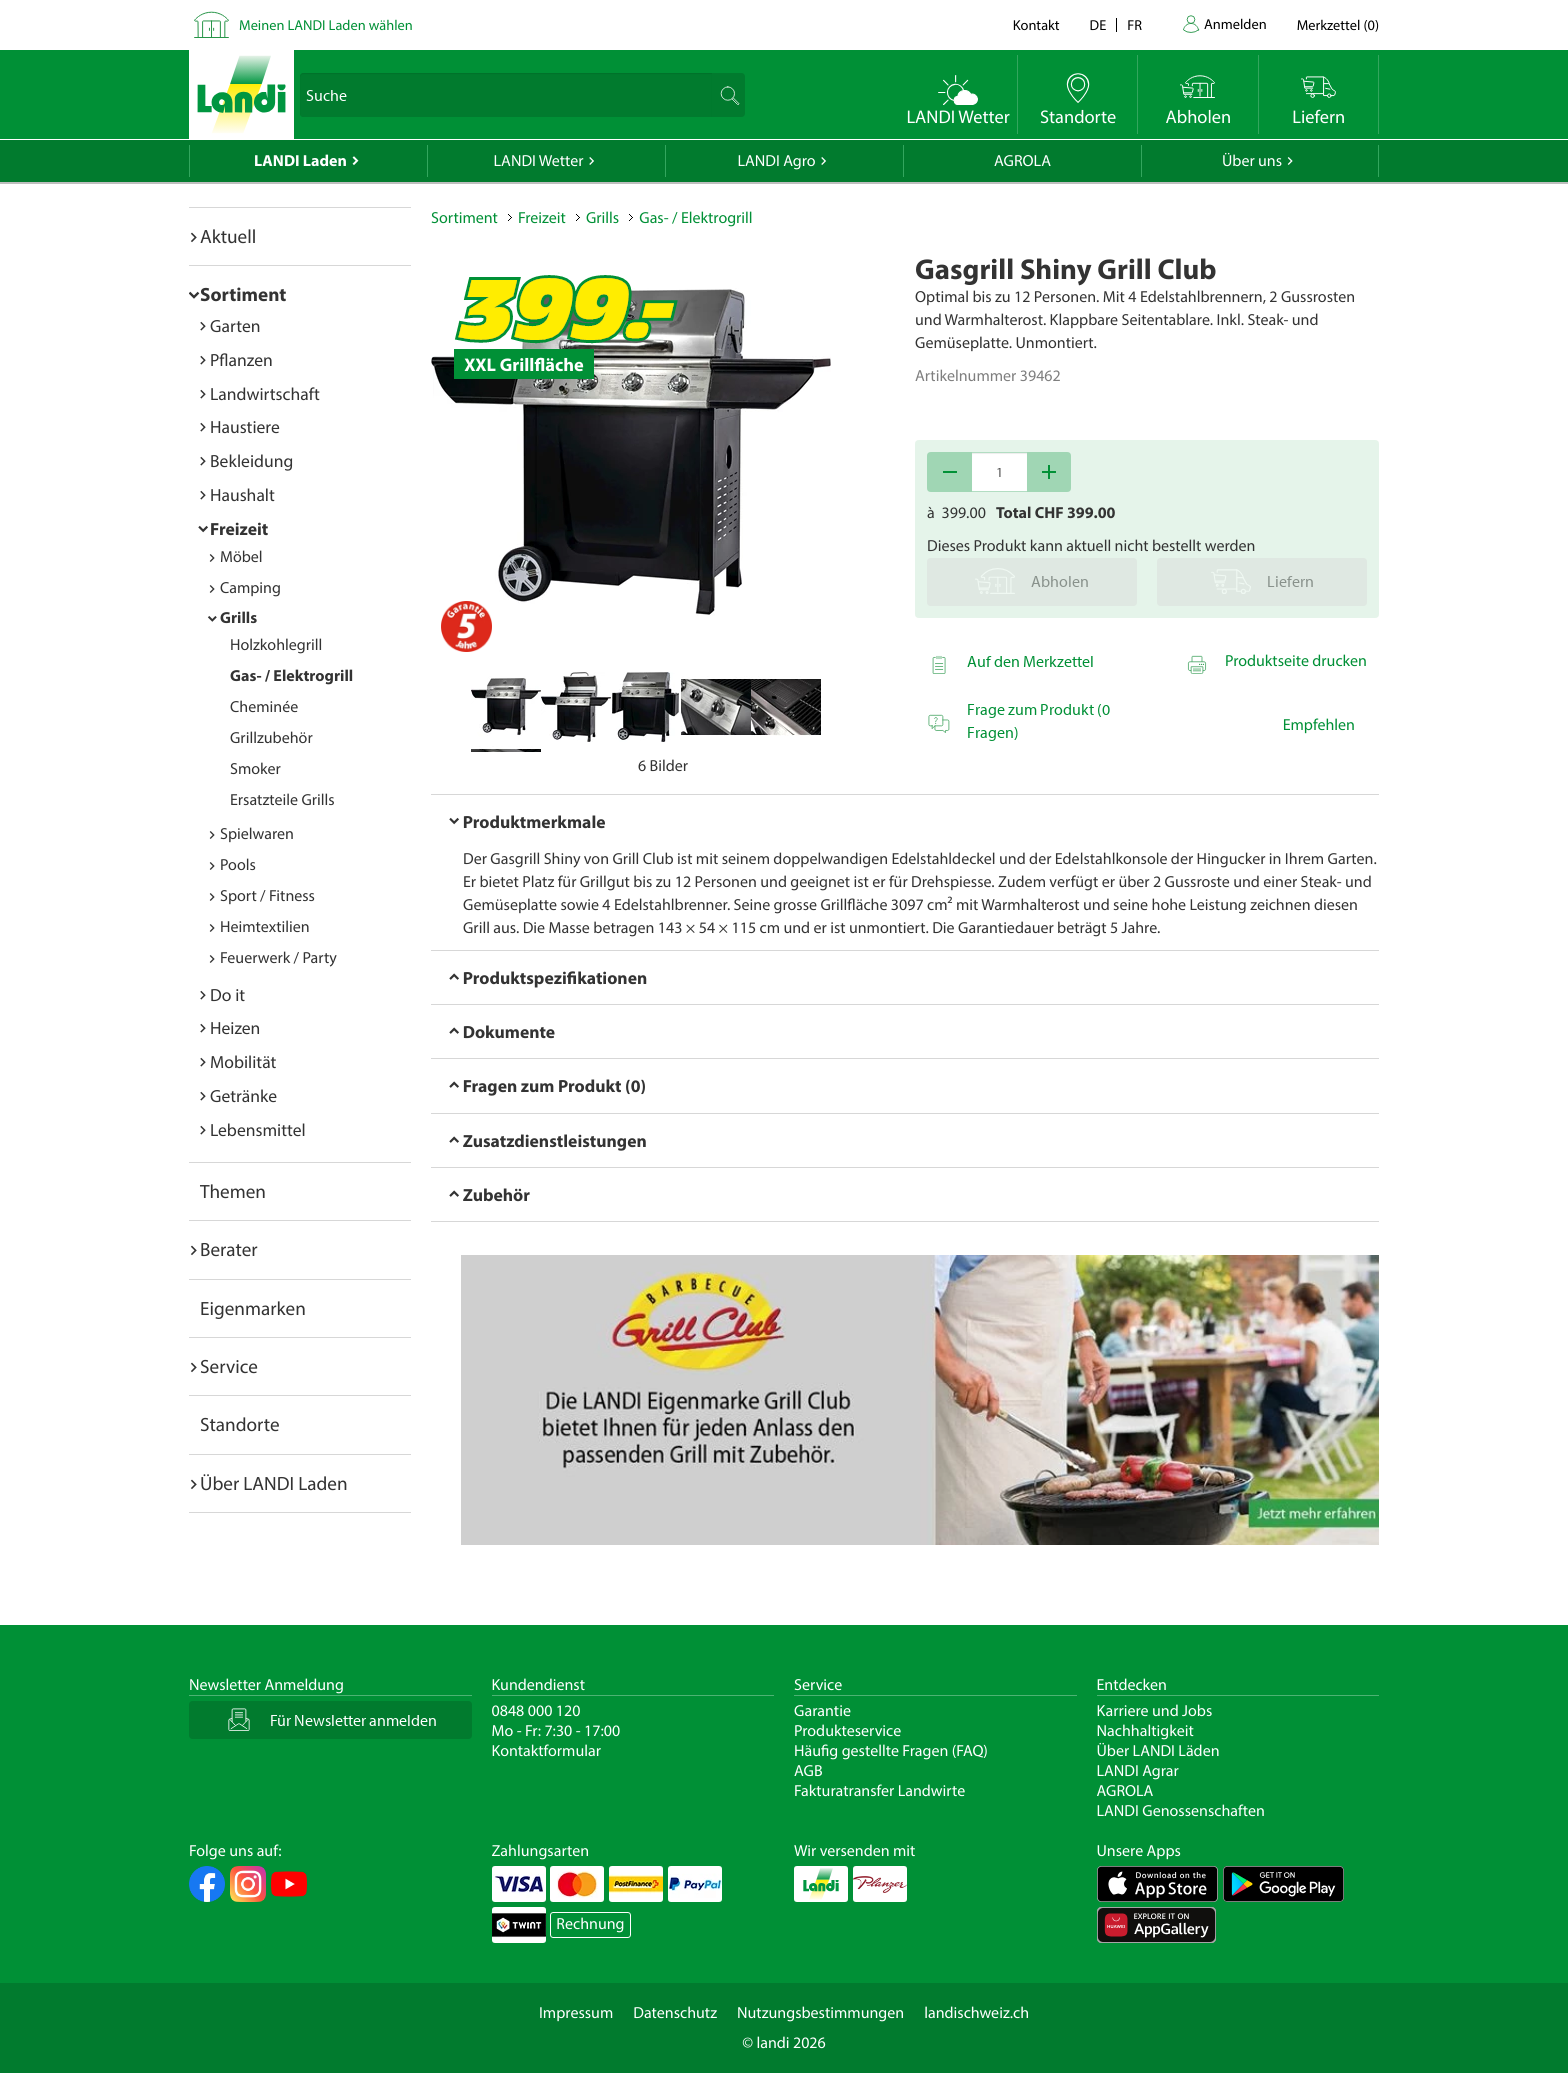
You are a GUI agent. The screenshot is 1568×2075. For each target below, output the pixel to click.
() (1338, 24)
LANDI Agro (776, 161)
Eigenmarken (253, 1308)
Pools (238, 865)
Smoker (255, 769)
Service (229, 1366)
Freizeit (239, 528)
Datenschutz (675, 2013)
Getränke (243, 1095)
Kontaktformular (547, 1751)
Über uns (1252, 161)
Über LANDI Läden (1158, 1751)
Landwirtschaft (265, 393)
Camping (250, 588)
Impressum (576, 2013)
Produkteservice (847, 1731)
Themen (233, 1191)
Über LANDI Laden (274, 1483)
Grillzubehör (271, 738)
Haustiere (245, 426)
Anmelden (1235, 23)
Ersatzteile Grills (282, 800)
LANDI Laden (300, 161)
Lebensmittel (258, 1129)
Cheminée (264, 707)
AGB (808, 1771)
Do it (227, 994)
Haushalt (242, 494)
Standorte (240, 1424)
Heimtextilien (265, 927)
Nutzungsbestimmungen (820, 2013)
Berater (229, 1249)
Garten (235, 325)
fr (1134, 24)
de (1098, 24)
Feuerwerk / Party (278, 958)
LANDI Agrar (1138, 1771)
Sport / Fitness (267, 896)
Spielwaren (257, 834)
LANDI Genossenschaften (1181, 1811)
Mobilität (243, 1061)
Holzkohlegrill (276, 645)
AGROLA (1022, 161)
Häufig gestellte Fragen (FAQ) (891, 1751)
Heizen (235, 1027)
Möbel (241, 557)
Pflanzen (241, 359)
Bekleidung (251, 460)
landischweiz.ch (976, 2013)
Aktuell (228, 236)
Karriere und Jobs (1155, 1711)
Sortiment (243, 294)
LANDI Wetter (539, 161)
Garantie (822, 1711)
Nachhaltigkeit (1145, 1731)
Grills (238, 618)
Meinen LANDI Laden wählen (326, 24)
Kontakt (1036, 24)
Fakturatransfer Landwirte (879, 1791)
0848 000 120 (536, 1711)
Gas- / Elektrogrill (291, 676)
